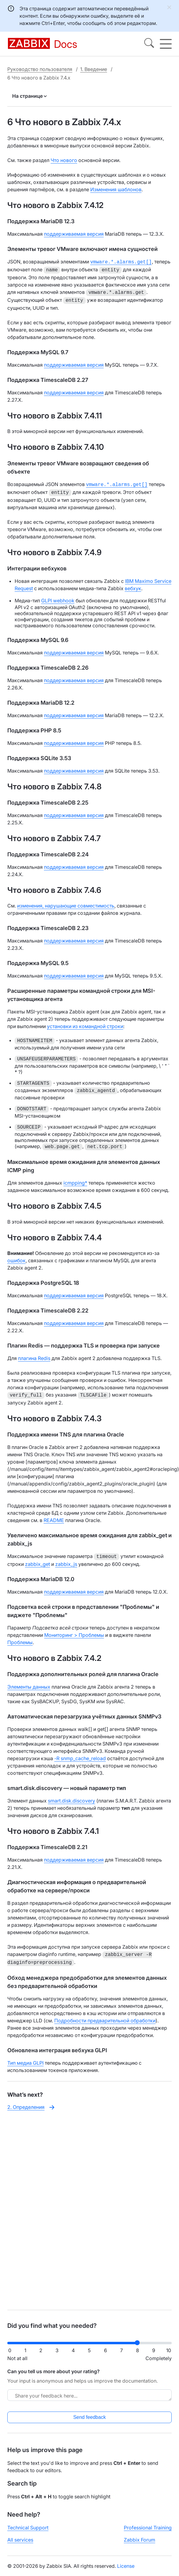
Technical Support (27, 2528)
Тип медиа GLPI (25, 2057)
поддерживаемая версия (74, 234)
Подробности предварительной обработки (105, 2014)
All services (20, 2540)
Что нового (64, 160)
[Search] (149, 44)
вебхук (133, 585)
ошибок (16, 1257)
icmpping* (75, 1179)
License (125, 2566)
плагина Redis (34, 1354)
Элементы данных (28, 1682)
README (54, 1516)
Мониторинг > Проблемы (74, 1630)
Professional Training (148, 2528)
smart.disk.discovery (71, 1796)
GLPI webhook (57, 597)
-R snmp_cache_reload (80, 1753)
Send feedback (89, 2417)
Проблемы (20, 1637)
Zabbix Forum (139, 2540)
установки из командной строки (85, 1023)
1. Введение (93, 69)
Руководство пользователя (39, 69)
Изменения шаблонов (115, 189)
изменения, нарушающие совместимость (65, 902)
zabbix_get (37, 1559)
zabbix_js (66, 1559)
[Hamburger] (166, 44)
